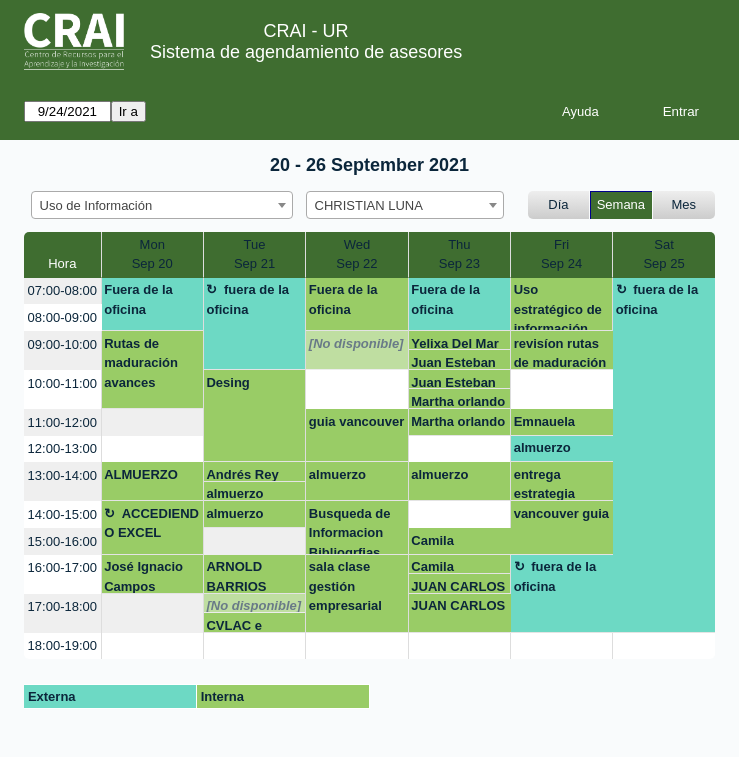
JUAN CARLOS (458, 586)
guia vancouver (356, 421)
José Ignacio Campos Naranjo (143, 576)
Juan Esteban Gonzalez (453, 362)
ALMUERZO (141, 474)
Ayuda (580, 111)
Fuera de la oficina (138, 299)
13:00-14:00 (62, 475)
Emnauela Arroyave (544, 425)
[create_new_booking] (356, 389)
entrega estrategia (544, 484)
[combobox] (162, 205)
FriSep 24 (561, 254)
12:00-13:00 (62, 448)
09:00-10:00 (62, 344)
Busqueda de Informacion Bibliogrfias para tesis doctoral (350, 530)
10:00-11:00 (62, 383)
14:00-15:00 (62, 514)
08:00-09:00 (62, 317)
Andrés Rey (242, 474)
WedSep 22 (356, 254)
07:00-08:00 (62, 290)
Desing (227, 382)
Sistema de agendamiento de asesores (306, 52)
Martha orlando (458, 401)
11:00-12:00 (62, 422)
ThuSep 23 (459, 254)
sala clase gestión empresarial (345, 586)
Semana (621, 204)
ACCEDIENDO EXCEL (151, 523)
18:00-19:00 (62, 645)
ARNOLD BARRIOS (236, 576)
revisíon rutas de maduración (560, 353)
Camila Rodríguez (443, 544)
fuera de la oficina (247, 299)
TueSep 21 (254, 254)
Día (558, 204)
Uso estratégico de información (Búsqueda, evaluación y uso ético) (558, 306)
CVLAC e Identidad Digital (235, 625)
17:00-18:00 (62, 606)
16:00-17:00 (62, 567)
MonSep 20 (152, 254)
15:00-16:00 (62, 541)
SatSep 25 (663, 254)
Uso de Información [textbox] (96, 205)
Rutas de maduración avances (141, 363)
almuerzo (542, 447)
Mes (684, 204)
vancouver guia (561, 513)
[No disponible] (356, 343)
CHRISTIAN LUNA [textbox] (369, 205)
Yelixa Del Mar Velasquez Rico (458, 343)
